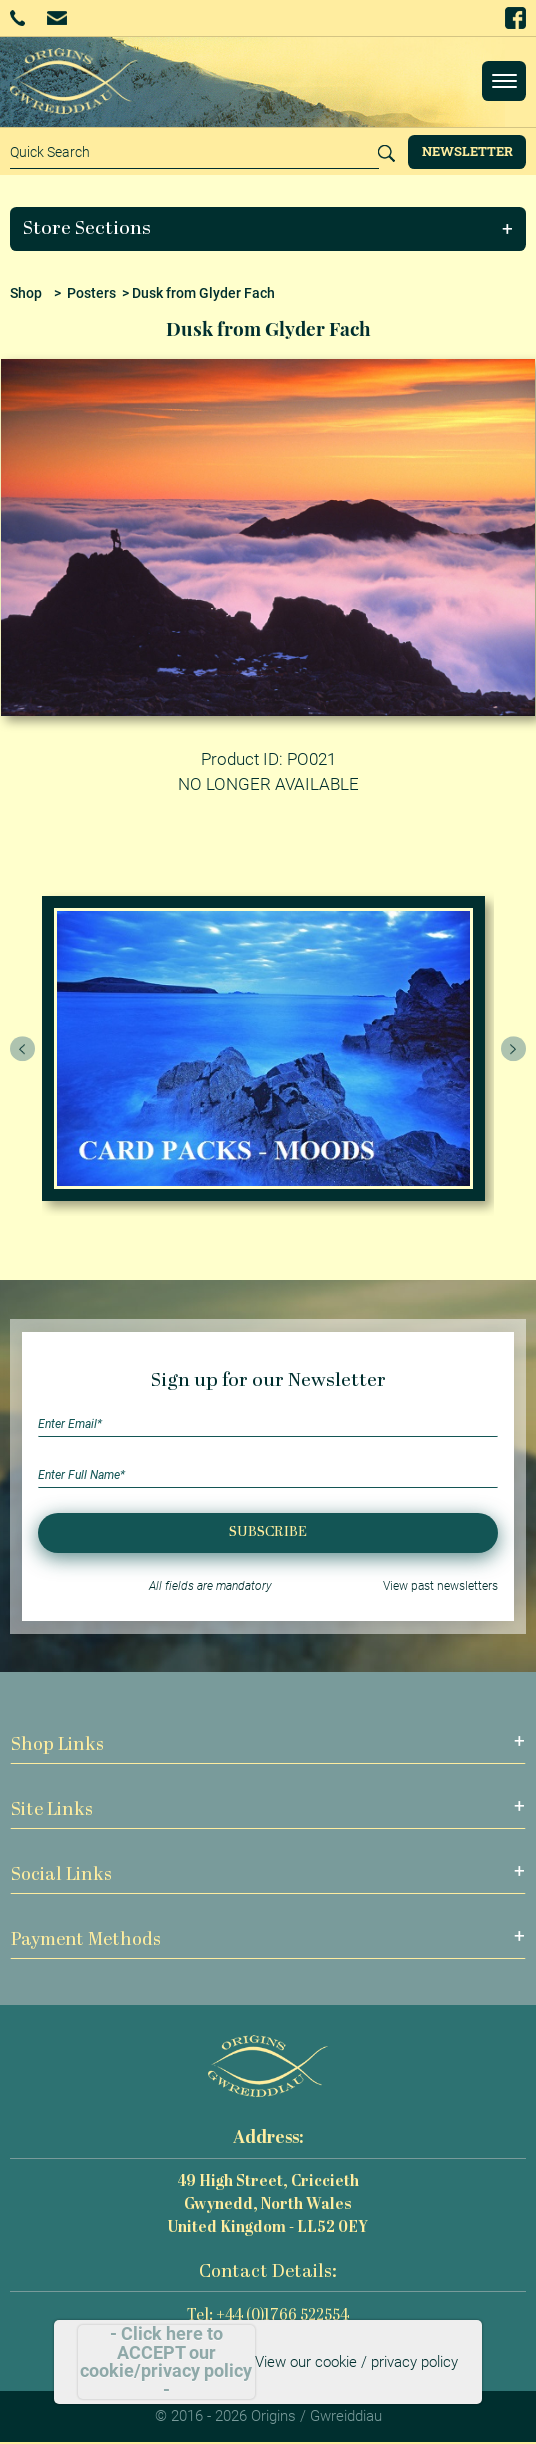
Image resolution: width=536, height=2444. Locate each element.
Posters (91, 293)
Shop (26, 293)
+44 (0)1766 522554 (17, 18)
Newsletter (467, 151)
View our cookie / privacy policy (356, 2362)
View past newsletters (440, 1586)
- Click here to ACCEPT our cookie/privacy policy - (166, 2362)
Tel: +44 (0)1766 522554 (268, 2316)
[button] (268, 229)
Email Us (56, 17)
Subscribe (268, 1532)
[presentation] (23, 1049)
